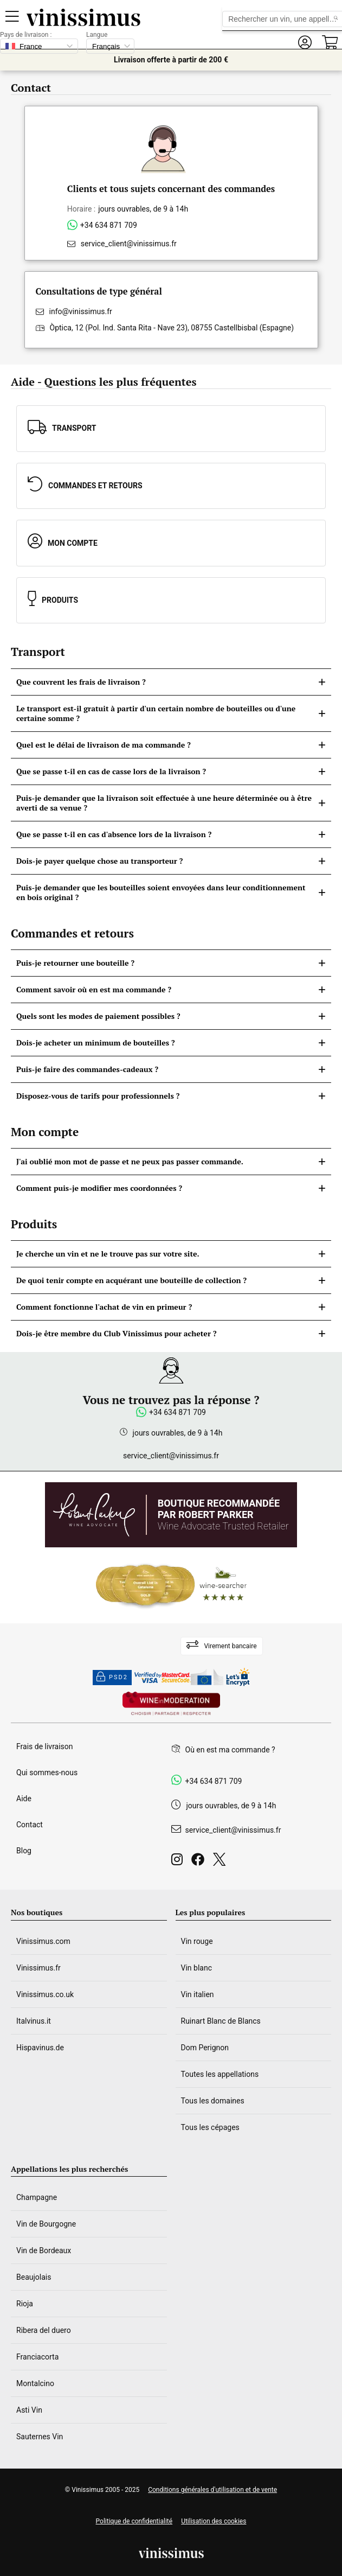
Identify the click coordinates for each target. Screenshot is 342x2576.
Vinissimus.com (43, 1941)
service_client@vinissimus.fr (129, 243)
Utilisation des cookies (213, 2521)
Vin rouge (197, 1941)
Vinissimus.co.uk (45, 1994)
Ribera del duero (43, 2330)
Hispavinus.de (40, 2047)
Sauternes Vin (39, 2436)
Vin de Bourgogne (46, 2224)
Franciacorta (37, 2356)
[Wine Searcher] (171, 1585)
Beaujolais (33, 2277)
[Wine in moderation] (171, 1704)
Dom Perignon (205, 2047)
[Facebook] (200, 1862)
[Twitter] (221, 1862)
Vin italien (197, 1994)
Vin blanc (196, 1967)
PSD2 (112, 1678)
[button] (304, 43)
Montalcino (35, 2383)
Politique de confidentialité (134, 2521)
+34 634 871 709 (108, 225)
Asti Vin (29, 2410)
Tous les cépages (210, 2127)
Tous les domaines (212, 2100)
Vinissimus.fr (38, 1967)
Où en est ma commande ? (230, 1749)
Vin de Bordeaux (43, 2250)
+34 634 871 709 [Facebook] (213, 1781)
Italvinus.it (33, 2021)
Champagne (36, 2197)
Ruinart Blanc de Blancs (221, 2021)
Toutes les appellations (220, 2074)
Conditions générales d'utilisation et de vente (212, 2490)
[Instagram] (179, 1862)
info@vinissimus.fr (80, 311)
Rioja (24, 2303)
